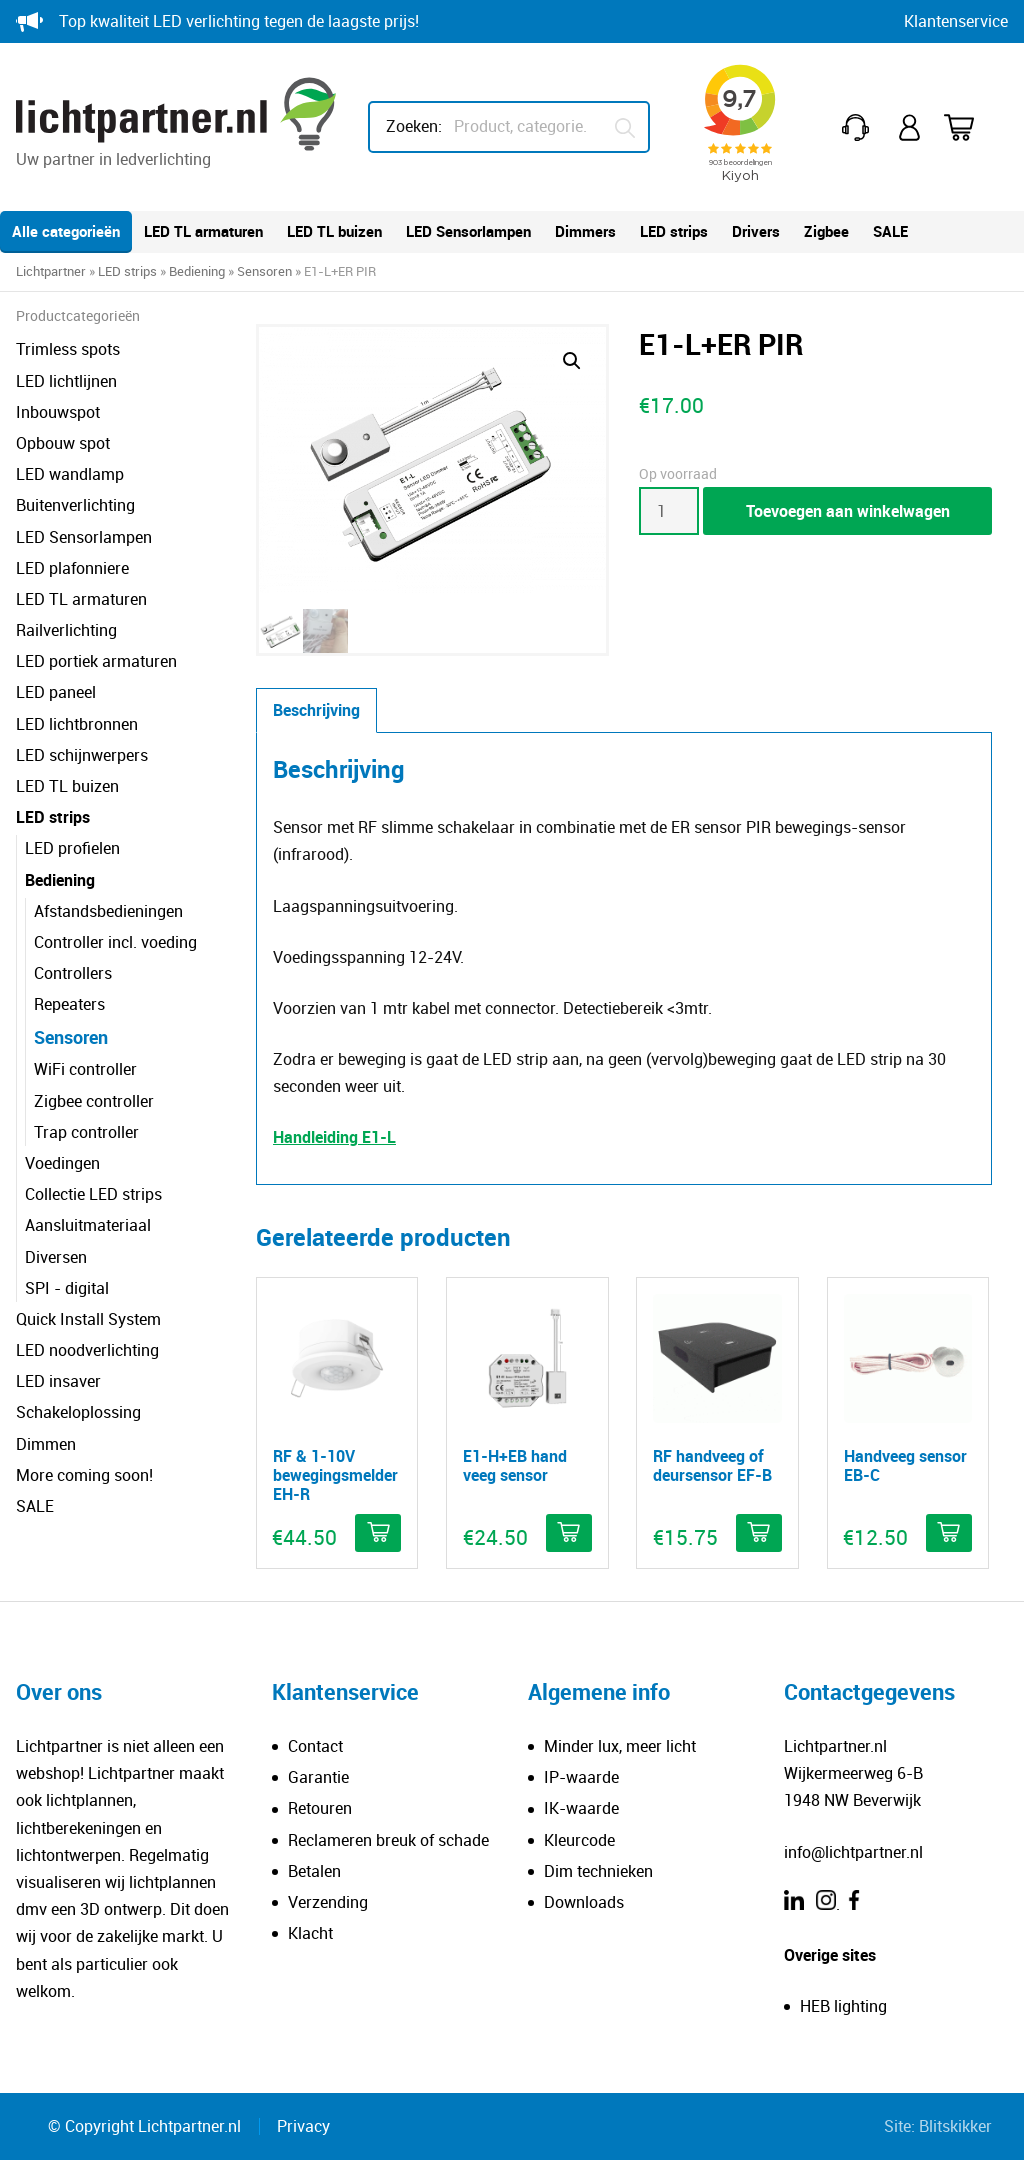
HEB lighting (843, 2008)
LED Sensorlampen (468, 231)
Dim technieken (598, 1872)
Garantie (318, 1779)
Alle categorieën (66, 231)
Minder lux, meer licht (620, 1748)
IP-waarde (581, 1779)
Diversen (56, 1257)
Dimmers (585, 231)
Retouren (320, 1810)
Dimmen (46, 1444)
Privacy (303, 2127)
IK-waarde (581, 1810)
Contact (315, 1748)
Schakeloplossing (78, 1412)
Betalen (314, 1872)
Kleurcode (579, 1841)
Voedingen (62, 1163)
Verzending (328, 1903)
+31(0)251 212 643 (859, 127)
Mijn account (911, 127)
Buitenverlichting (75, 505)
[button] (572, 361)
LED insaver (58, 1381)
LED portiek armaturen (96, 661)
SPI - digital (67, 1288)
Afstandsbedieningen (108, 911)
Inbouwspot (58, 412)
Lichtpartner (51, 271)
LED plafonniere (72, 568)
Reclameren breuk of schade (388, 1841)
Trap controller (86, 1132)
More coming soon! (84, 1475)
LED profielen (72, 848)
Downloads (584, 1903)
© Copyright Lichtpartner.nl (144, 2127)
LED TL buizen (334, 231)
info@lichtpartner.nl (853, 1853)
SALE (890, 231)
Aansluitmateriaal (88, 1225)
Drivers (756, 231)
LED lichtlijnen (66, 381)
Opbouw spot (63, 443)
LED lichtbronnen (77, 724)
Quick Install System (88, 1319)
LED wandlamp (70, 474)
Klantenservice (956, 21)
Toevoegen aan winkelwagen (848, 511)
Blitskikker (955, 2127)
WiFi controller (85, 1069)
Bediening (197, 271)
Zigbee (826, 231)
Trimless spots (68, 349)
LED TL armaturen (203, 231)
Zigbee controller (94, 1101)
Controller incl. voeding (115, 942)
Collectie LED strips (93, 1194)
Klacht (310, 1935)
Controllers (73, 973)
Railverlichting (66, 630)
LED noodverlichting (87, 1350)
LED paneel (56, 692)
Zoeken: (414, 126)
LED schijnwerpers (82, 755)
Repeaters (69, 1004)
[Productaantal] (669, 511)
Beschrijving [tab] (316, 712)
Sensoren (264, 271)
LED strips (674, 231)
